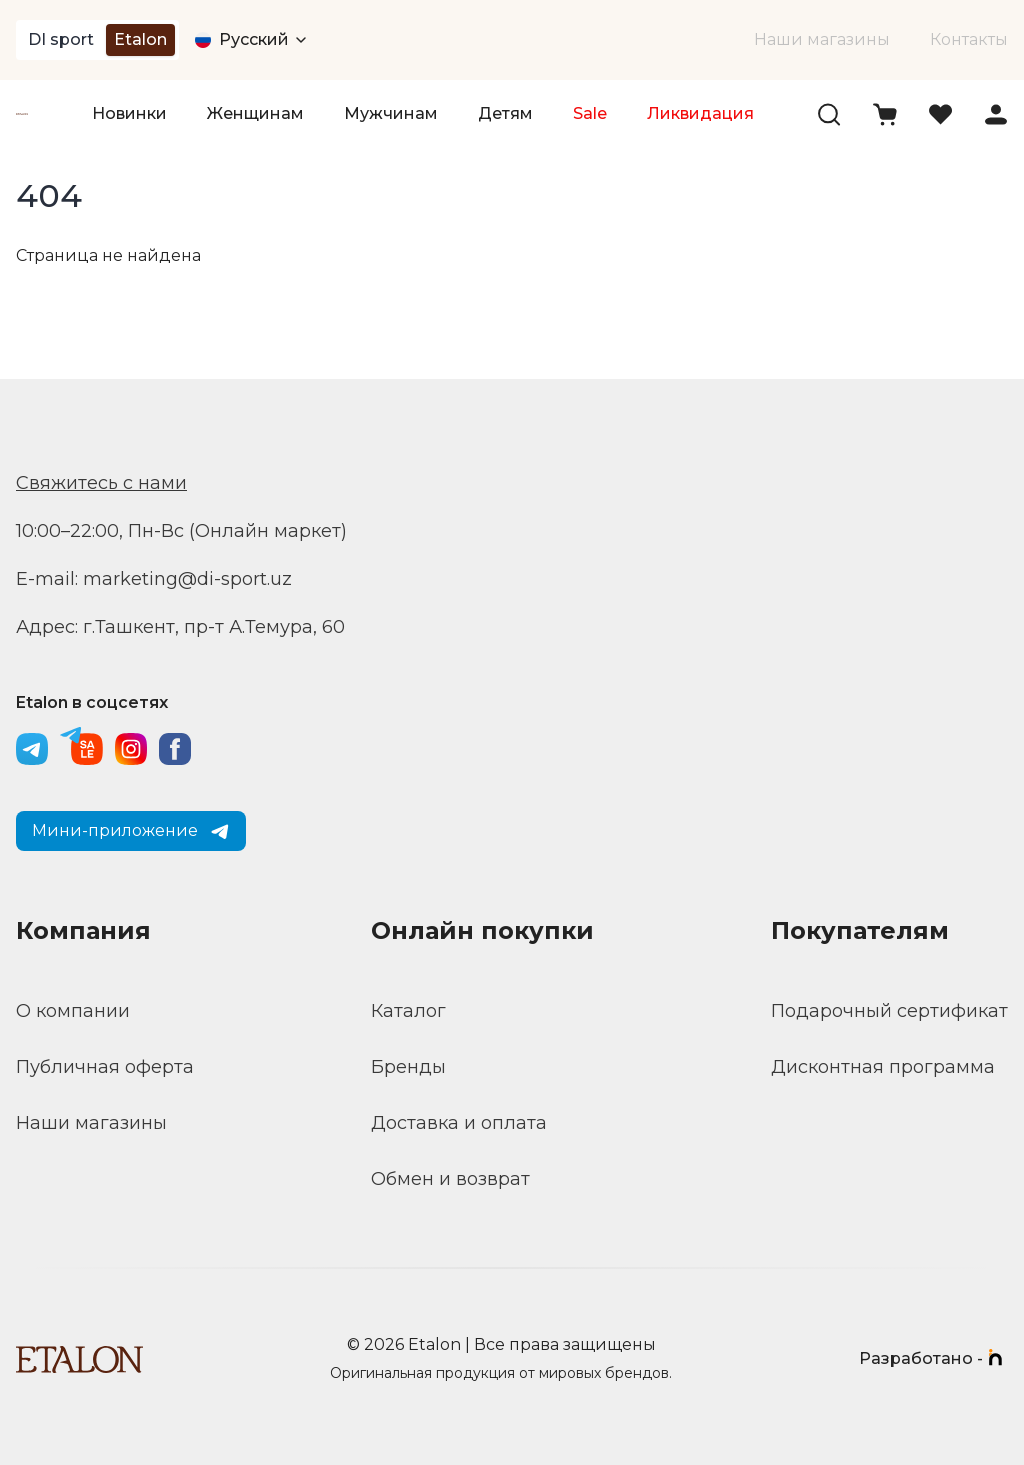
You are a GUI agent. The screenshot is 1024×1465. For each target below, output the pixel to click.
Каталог (408, 1011)
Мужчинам (391, 113)
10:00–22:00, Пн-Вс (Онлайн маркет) (181, 531)
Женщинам (255, 113)
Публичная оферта (105, 1067)
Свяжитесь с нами (101, 483)
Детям (505, 113)
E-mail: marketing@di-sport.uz (154, 579)
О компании (73, 1011)
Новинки (129, 113)
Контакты (969, 39)
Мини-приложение (131, 831)
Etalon (140, 39)
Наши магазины (822, 39)
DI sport (61, 39)
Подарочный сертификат (889, 1011)
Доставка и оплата (459, 1123)
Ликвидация (700, 113)
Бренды (408, 1067)
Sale (590, 113)
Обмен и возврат (450, 1179)
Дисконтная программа (883, 1067)
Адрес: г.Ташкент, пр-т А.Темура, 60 (180, 627)
